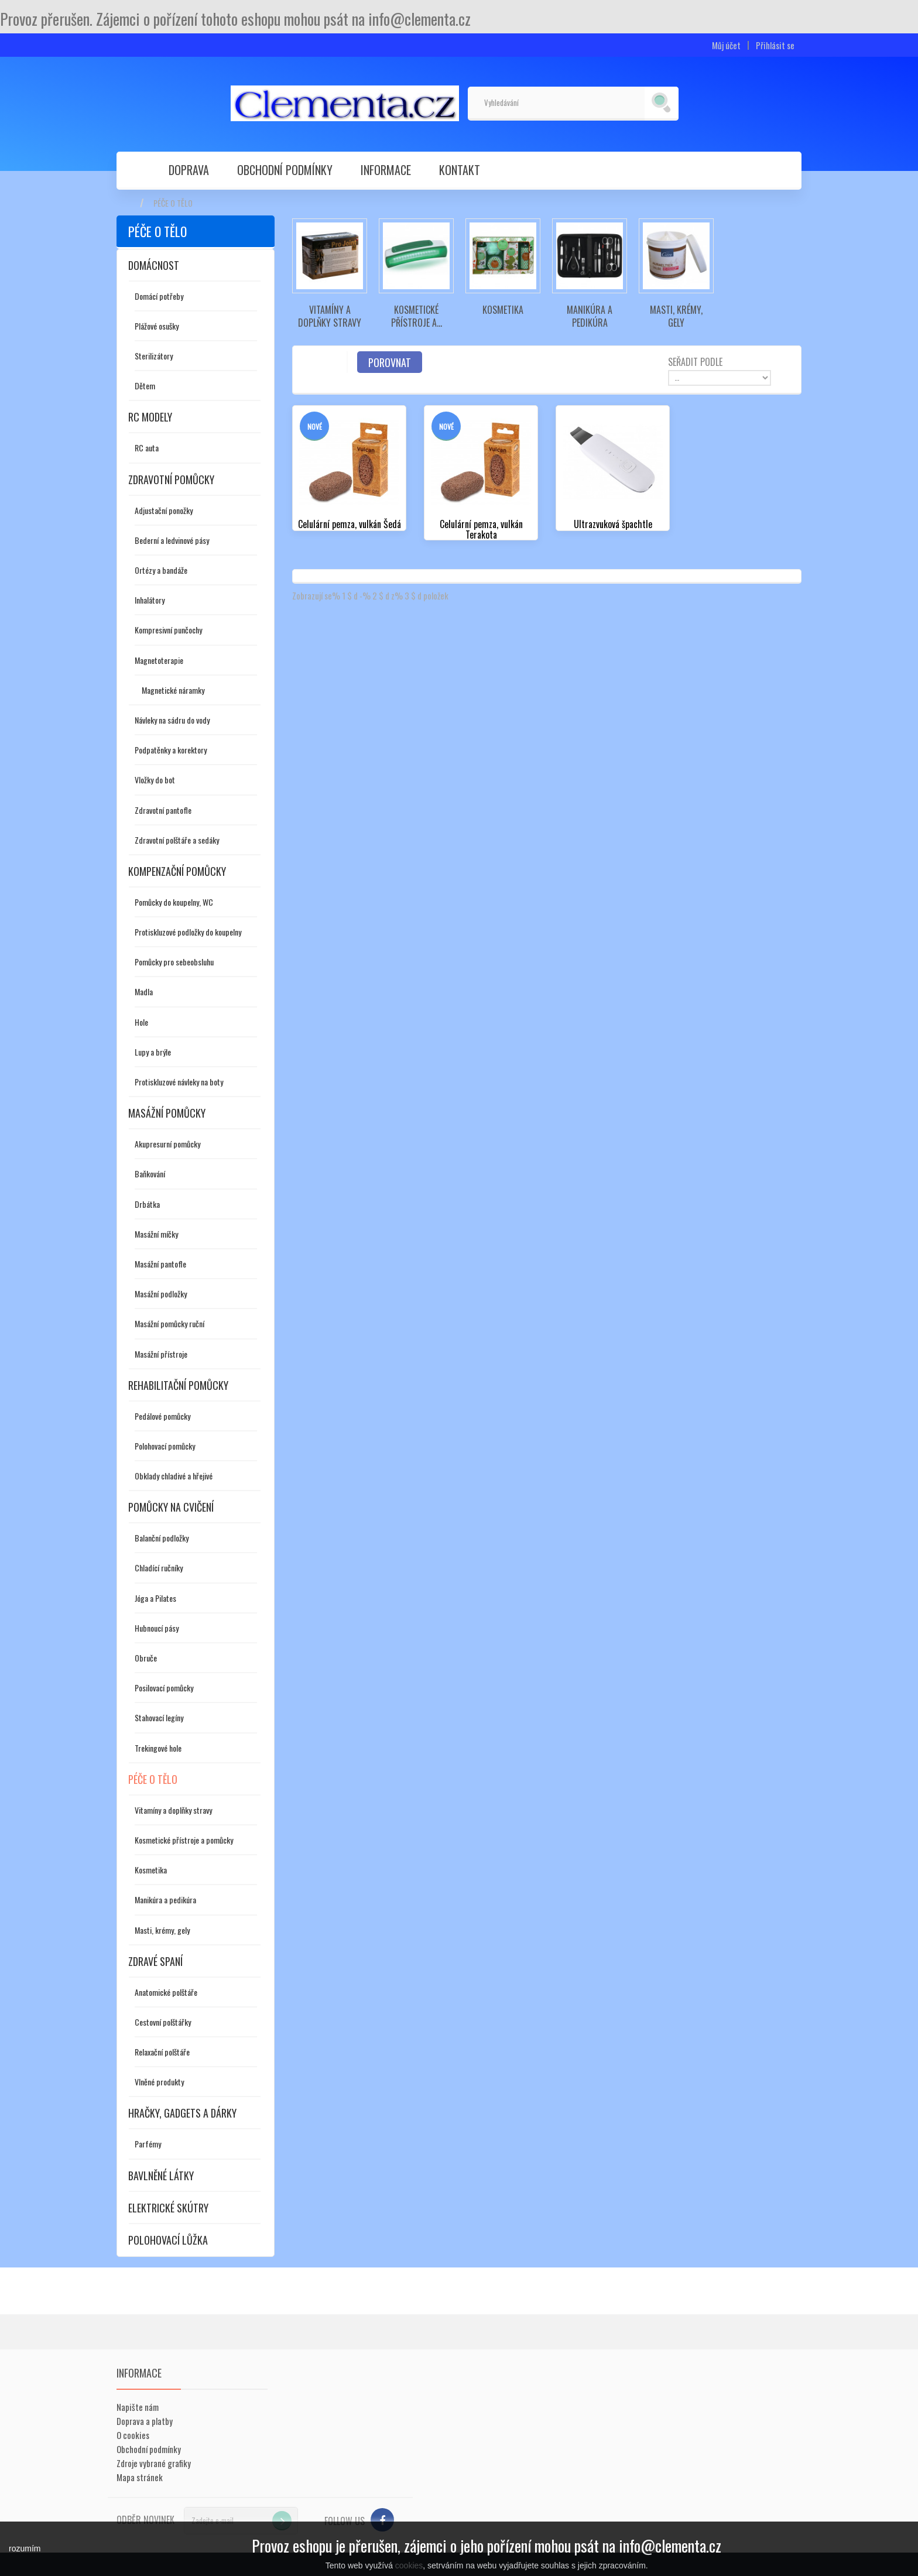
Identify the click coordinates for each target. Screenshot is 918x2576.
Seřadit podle (695, 361)
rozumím (24, 2548)
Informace (386, 170)
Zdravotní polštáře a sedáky (177, 840)
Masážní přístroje (161, 1354)
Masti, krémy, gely (162, 1930)
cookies (409, 2565)
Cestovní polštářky (163, 2022)
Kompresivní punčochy (168, 630)
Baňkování (150, 1173)
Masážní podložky (161, 1293)
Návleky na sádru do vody (172, 720)
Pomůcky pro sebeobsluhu (174, 961)
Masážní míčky (156, 1234)
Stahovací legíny (159, 1717)
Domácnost (153, 265)
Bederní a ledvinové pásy (172, 540)
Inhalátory (150, 600)
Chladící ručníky (159, 1567)
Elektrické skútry (168, 2207)
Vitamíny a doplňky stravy (173, 1810)
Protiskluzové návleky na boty (179, 1081)
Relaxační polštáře (162, 2052)
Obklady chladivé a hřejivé (174, 1475)
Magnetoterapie (159, 660)
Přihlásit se (775, 45)
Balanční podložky (162, 1538)
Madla (144, 991)
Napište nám (138, 2406)
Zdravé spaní (155, 1961)
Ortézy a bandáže (161, 570)
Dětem (145, 385)
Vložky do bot (155, 779)
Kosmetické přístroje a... (416, 316)
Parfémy (148, 2143)
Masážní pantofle (160, 1264)
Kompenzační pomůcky (177, 871)
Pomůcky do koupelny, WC (174, 902)
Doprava (189, 170)
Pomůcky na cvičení (171, 1507)
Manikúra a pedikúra (165, 1899)
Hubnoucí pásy (157, 1628)
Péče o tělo (152, 1779)
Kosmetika (151, 1870)
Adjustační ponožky (164, 510)
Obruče (146, 1658)
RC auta (147, 447)
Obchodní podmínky (285, 170)
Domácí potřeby (159, 296)
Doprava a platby (145, 2420)
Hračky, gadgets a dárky (182, 2113)
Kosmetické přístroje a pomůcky (184, 1840)
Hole (141, 1022)
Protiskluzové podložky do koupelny (188, 932)
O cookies (133, 2434)
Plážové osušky (157, 326)
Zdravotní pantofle (163, 810)
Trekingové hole (158, 1748)
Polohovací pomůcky (165, 1446)
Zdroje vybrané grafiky (154, 2463)
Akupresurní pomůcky (167, 1144)
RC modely (150, 416)
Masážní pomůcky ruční (169, 1323)
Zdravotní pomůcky (171, 479)
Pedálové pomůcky (162, 1416)
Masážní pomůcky (166, 1113)
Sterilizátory (154, 356)
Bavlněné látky (161, 2175)
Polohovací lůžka (168, 2240)
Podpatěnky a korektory (171, 750)
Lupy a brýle (153, 1052)
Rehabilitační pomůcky (178, 1385)
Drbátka (147, 1204)
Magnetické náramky (173, 690)
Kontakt (459, 170)
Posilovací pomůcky (164, 1687)
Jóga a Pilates (155, 1598)
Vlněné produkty (159, 2081)
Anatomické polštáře (166, 1992)
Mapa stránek (140, 2477)
